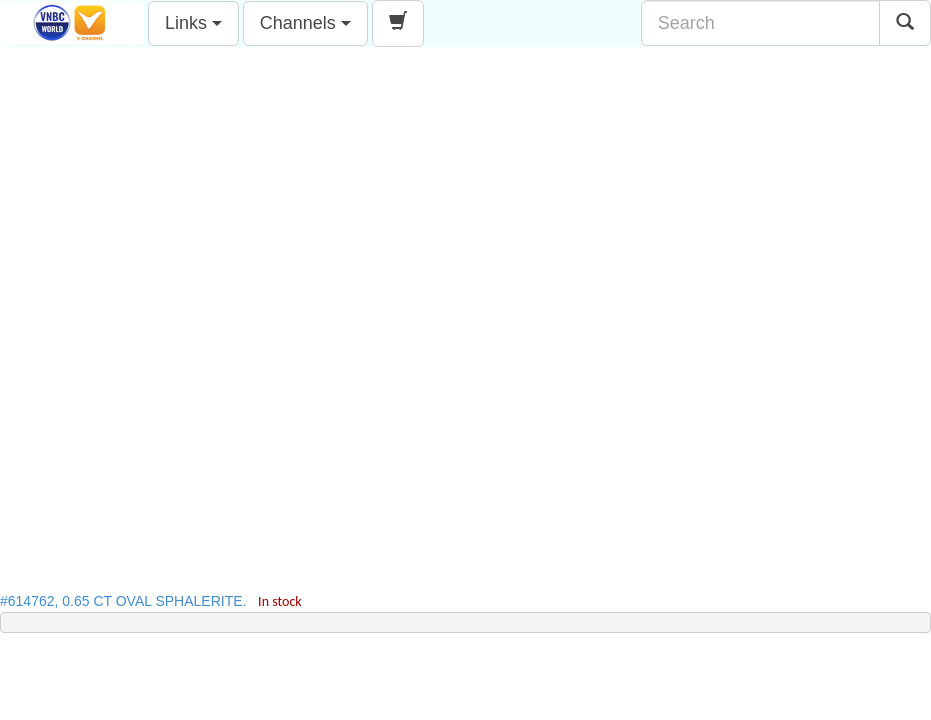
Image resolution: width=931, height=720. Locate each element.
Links (193, 23)
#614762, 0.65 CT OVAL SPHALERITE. (151, 601)
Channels (305, 23)
